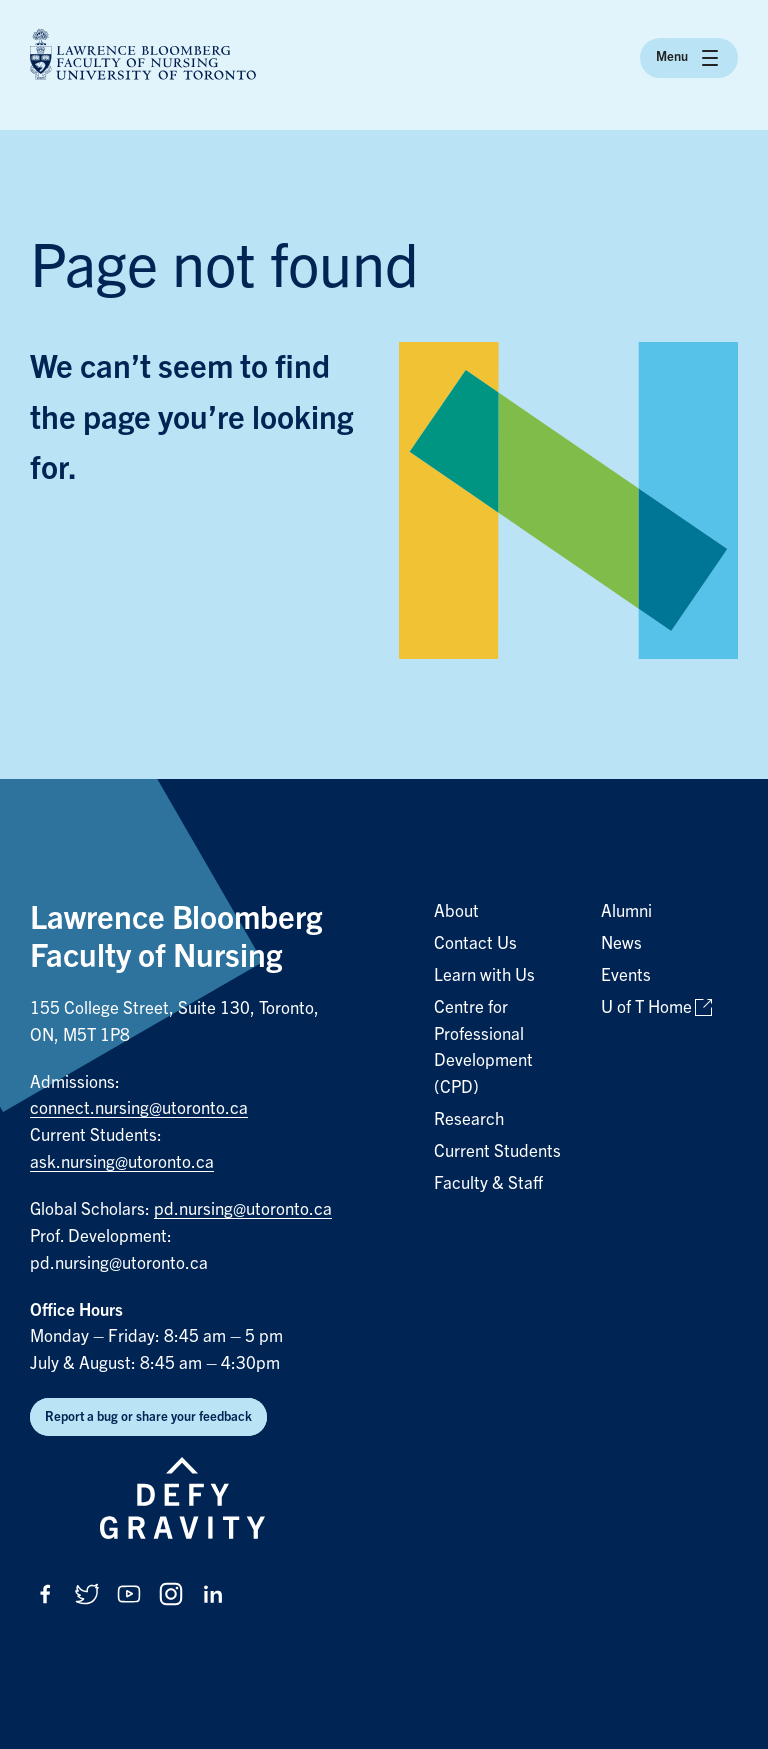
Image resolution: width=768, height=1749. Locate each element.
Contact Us (475, 943)
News (621, 943)
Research (469, 1119)
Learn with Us (484, 975)
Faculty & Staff (488, 1183)
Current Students (497, 1151)
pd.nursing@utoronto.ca (243, 1209)
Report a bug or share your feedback (148, 1416)
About (456, 911)
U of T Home (646, 1007)
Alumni (626, 911)
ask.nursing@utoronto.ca (122, 1162)
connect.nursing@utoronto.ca (139, 1108)
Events (626, 975)
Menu (689, 58)
